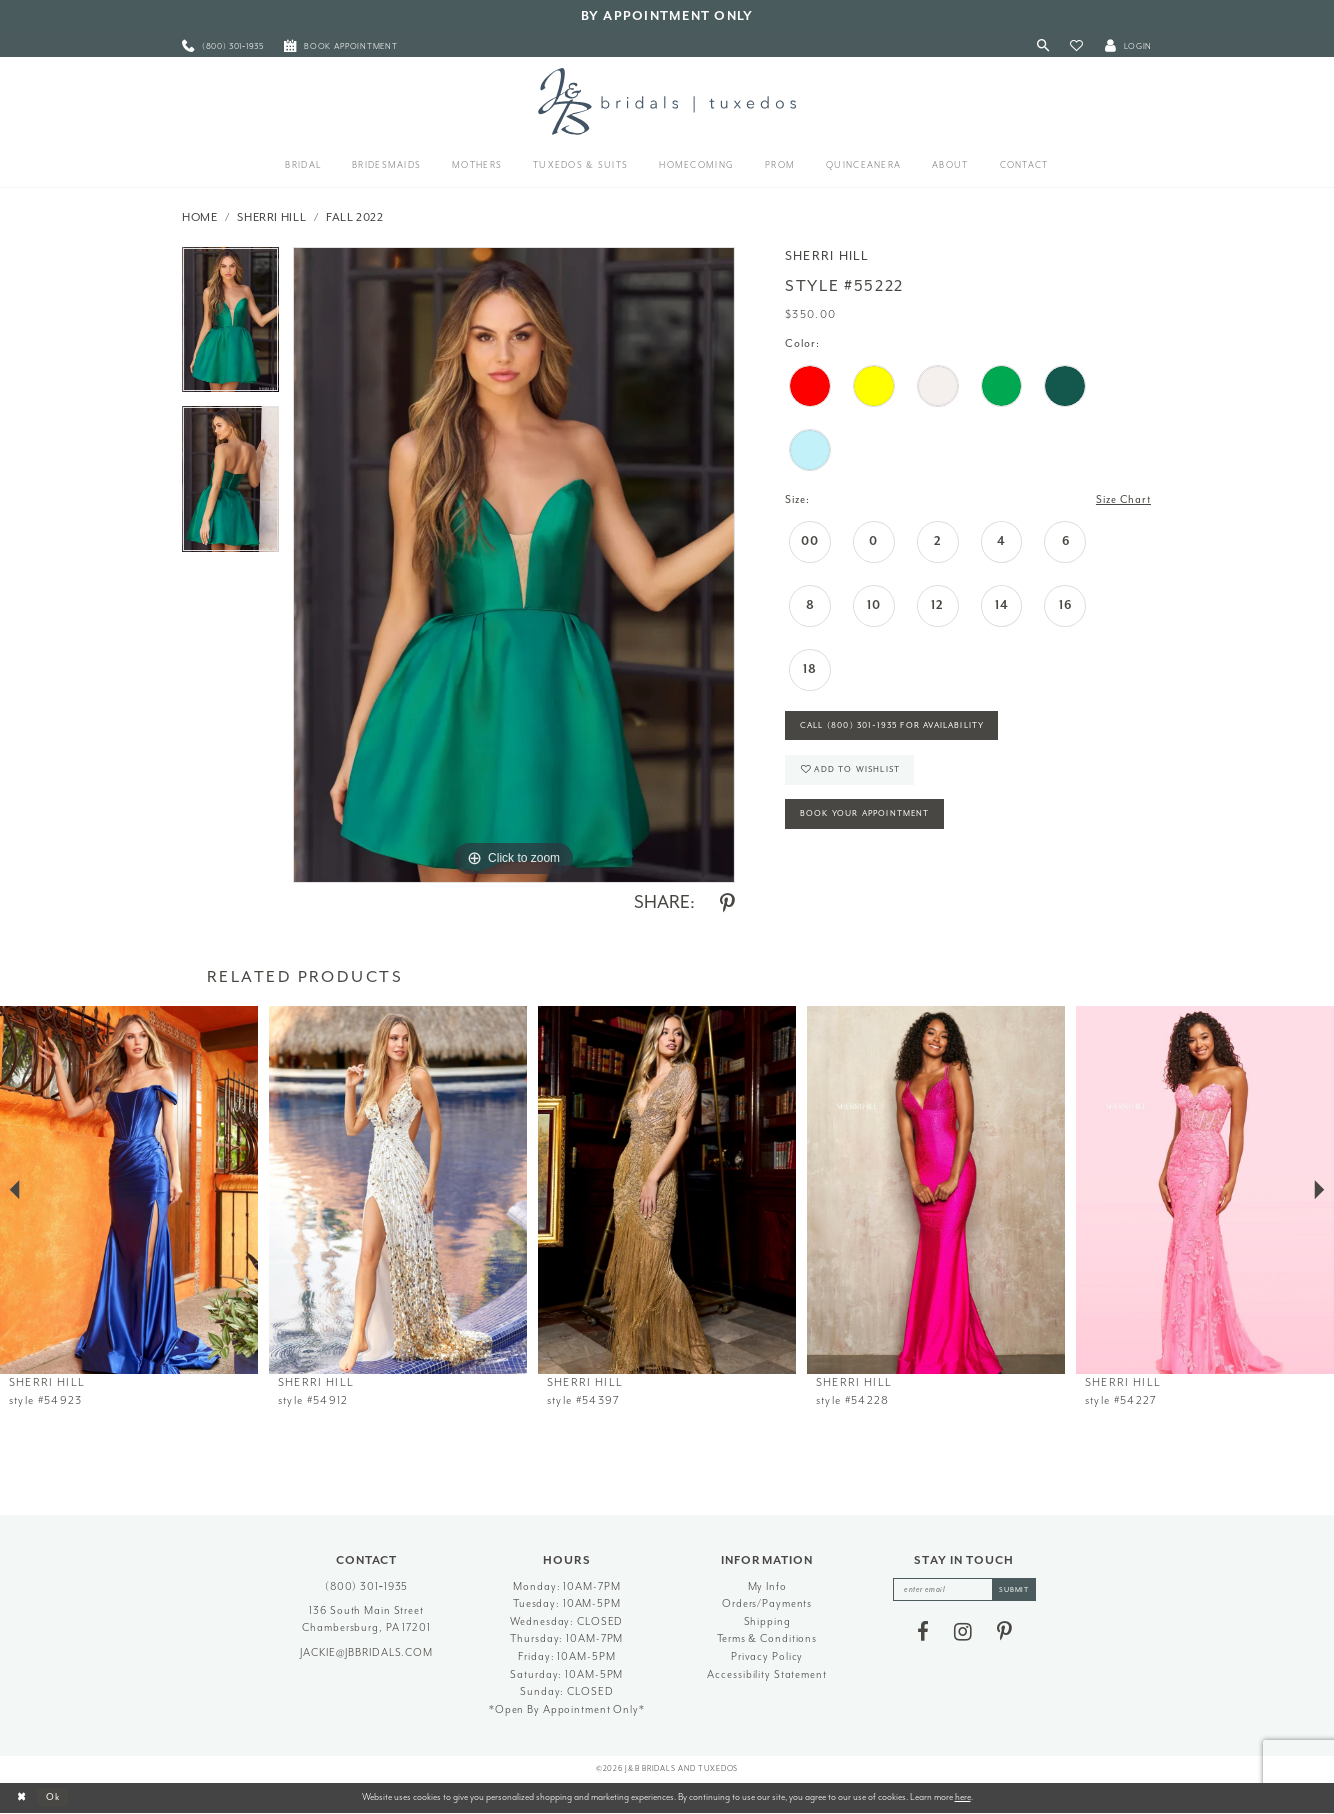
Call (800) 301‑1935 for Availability (896, 726)
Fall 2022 (355, 217)
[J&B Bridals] (666, 101)
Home (200, 217)
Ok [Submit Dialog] (54, 1797)
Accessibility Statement (766, 1674)
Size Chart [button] (1122, 499)
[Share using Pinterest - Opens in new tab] (727, 904)
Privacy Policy (767, 1656)
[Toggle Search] (1043, 46)
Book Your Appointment (867, 816)
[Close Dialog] (22, 1798)
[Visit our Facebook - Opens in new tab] (923, 1632)
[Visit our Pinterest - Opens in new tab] (1004, 1632)
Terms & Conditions (767, 1638)
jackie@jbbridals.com (366, 1652)
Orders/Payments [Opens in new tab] (767, 1603)
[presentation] (129, 1190)
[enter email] (964, 1590)
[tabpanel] (230, 327)
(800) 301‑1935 (367, 1586)
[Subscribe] (1015, 1590)
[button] (1076, 46)
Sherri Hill (271, 217)
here (963, 1797)
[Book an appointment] (341, 46)
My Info (767, 1586)
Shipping (767, 1621)
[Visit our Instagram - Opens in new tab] (963, 1632)
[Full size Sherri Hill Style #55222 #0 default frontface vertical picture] (514, 565)
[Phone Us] (223, 46)
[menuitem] (223, 46)
